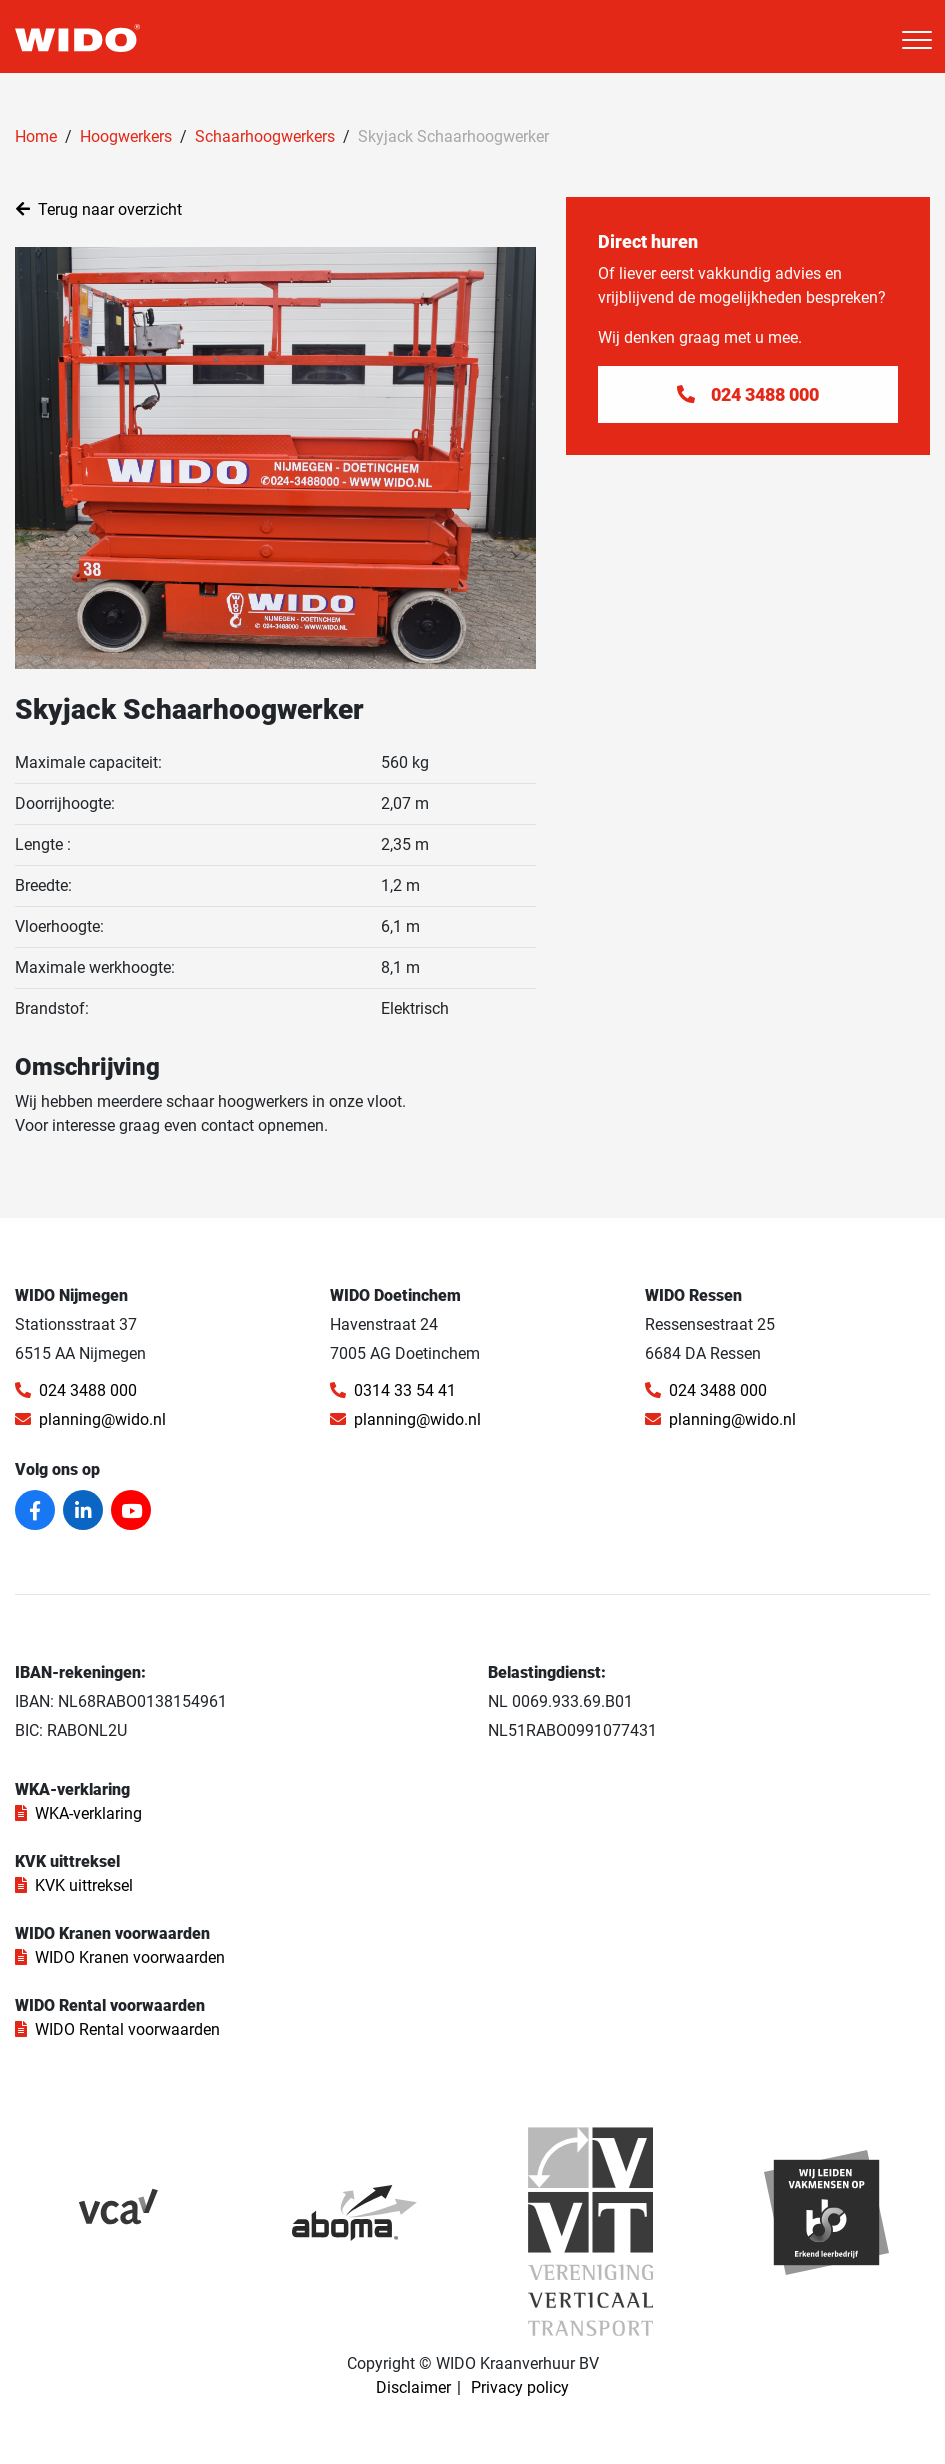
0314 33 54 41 (393, 1390)
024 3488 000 (76, 1390)
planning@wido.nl (90, 1419)
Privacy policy (520, 2387)
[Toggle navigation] (917, 40)
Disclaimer (413, 2387)
